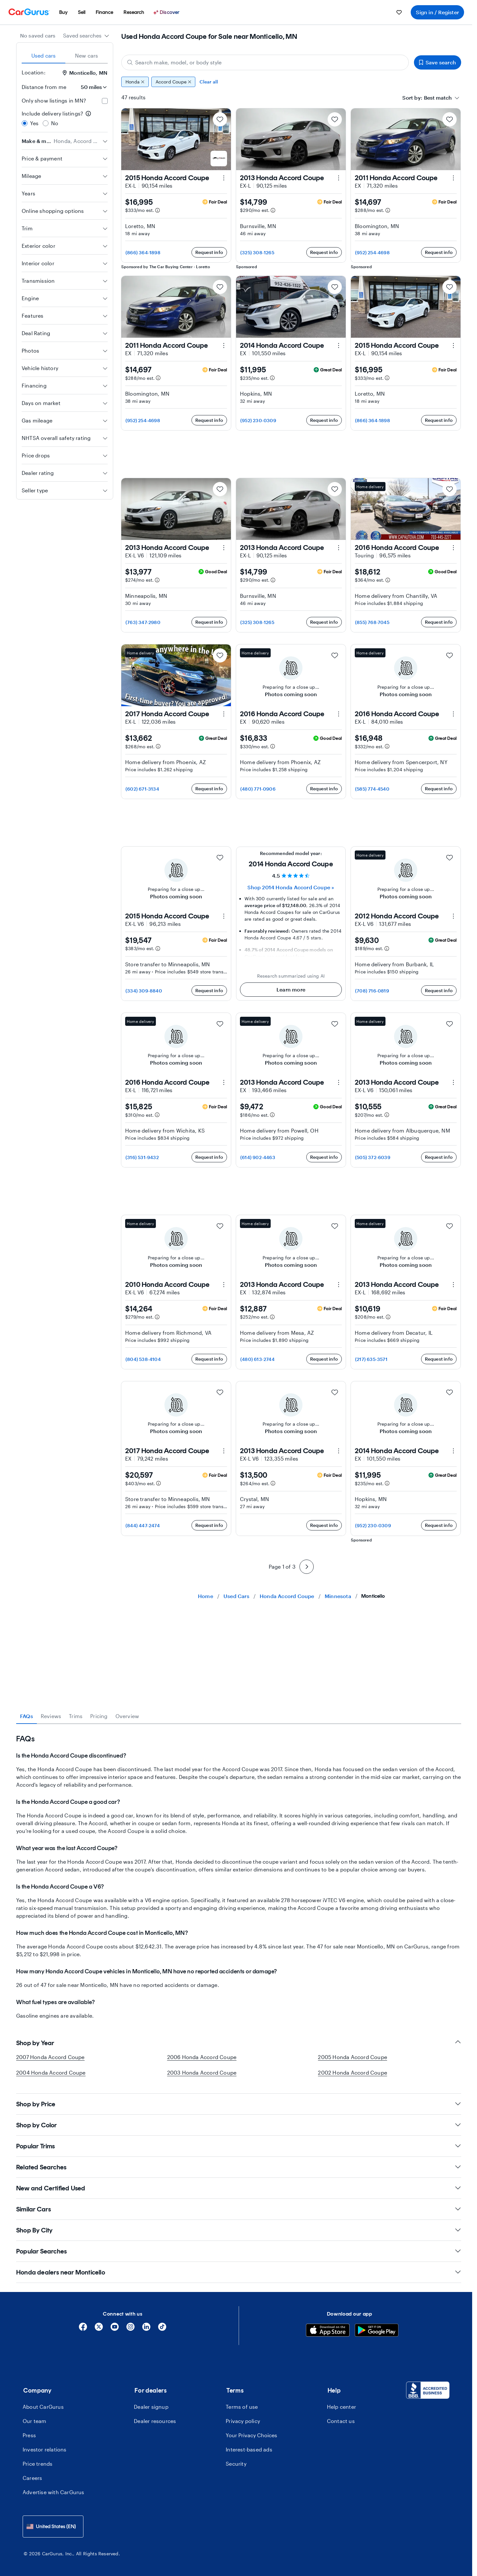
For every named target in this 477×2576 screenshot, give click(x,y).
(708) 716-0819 (372, 990)
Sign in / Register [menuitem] (437, 12)
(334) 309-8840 (143, 990)
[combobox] (86, 35)
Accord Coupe (173, 82)
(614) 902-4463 (257, 1157)
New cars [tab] (86, 55)
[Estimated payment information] (157, 210)
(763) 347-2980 (142, 622)
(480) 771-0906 (258, 789)
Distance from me (44, 87)
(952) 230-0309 (258, 420)
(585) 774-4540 (372, 789)
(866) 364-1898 (142, 252)
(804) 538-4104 (143, 1488)
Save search (437, 62)
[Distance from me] (89, 87)
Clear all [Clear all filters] (209, 81)
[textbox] (438, 98)
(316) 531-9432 (142, 1157)
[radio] (24, 123)
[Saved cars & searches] (399, 12)
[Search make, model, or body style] (265, 62)
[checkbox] (105, 101)
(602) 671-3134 (142, 789)
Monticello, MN (85, 73)
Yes (34, 123)
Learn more (290, 989)
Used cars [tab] (43, 55)
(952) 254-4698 (372, 252)
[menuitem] (63, 12)
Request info (209, 252)
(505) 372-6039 (372, 1157)
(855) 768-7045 (372, 622)
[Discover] (167, 12)
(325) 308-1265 (257, 252)
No (54, 123)
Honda (135, 82)
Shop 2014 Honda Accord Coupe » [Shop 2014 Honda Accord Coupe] (290, 887)
